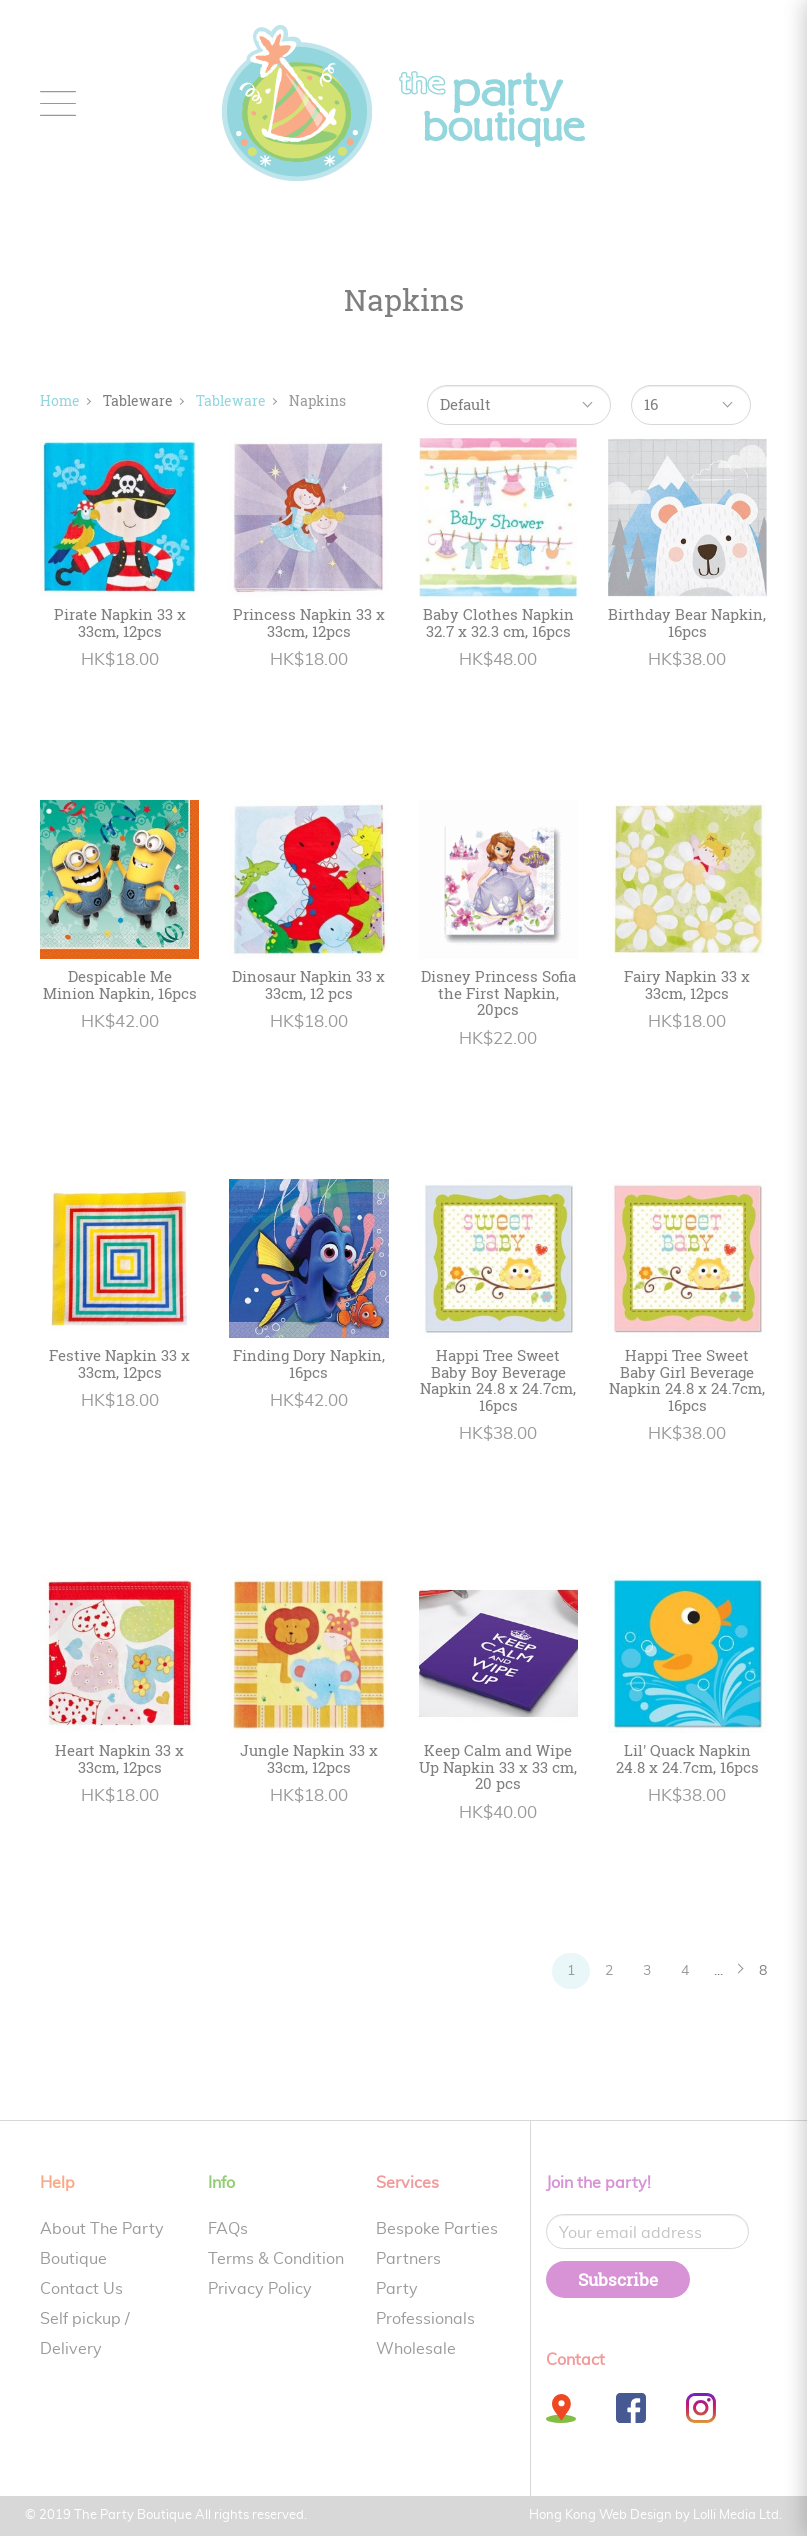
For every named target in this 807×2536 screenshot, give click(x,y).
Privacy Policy (260, 2289)
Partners (408, 2259)
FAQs (228, 2229)
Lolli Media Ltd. (737, 2515)
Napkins (317, 400)
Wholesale (416, 2349)
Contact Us (81, 2289)
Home (60, 400)
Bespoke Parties (437, 2229)
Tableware (231, 400)
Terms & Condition (276, 2259)
